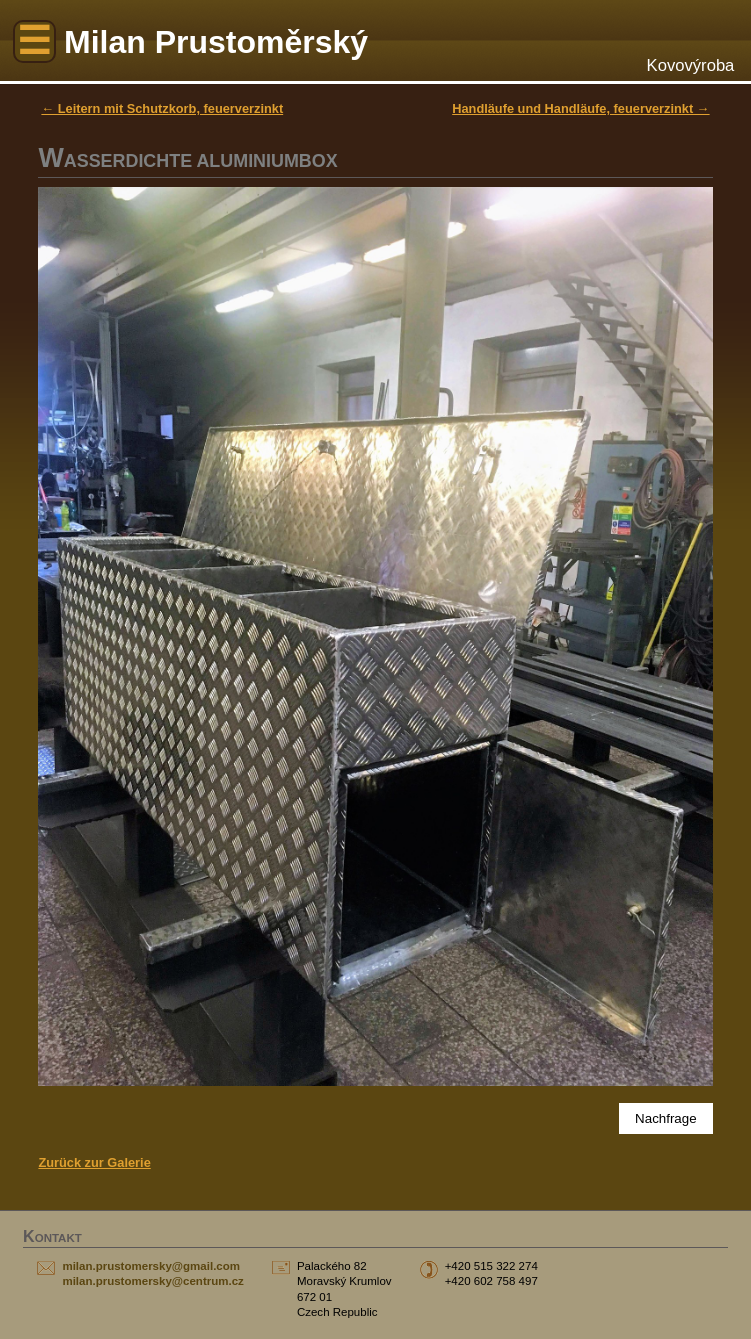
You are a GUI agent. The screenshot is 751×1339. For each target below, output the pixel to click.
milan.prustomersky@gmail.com (151, 1266)
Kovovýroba (691, 65)
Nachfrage (666, 1118)
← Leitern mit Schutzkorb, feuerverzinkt (162, 108)
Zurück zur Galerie (94, 1162)
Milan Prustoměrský (216, 42)
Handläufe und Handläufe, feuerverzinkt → (580, 108)
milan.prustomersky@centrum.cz (152, 1281)
